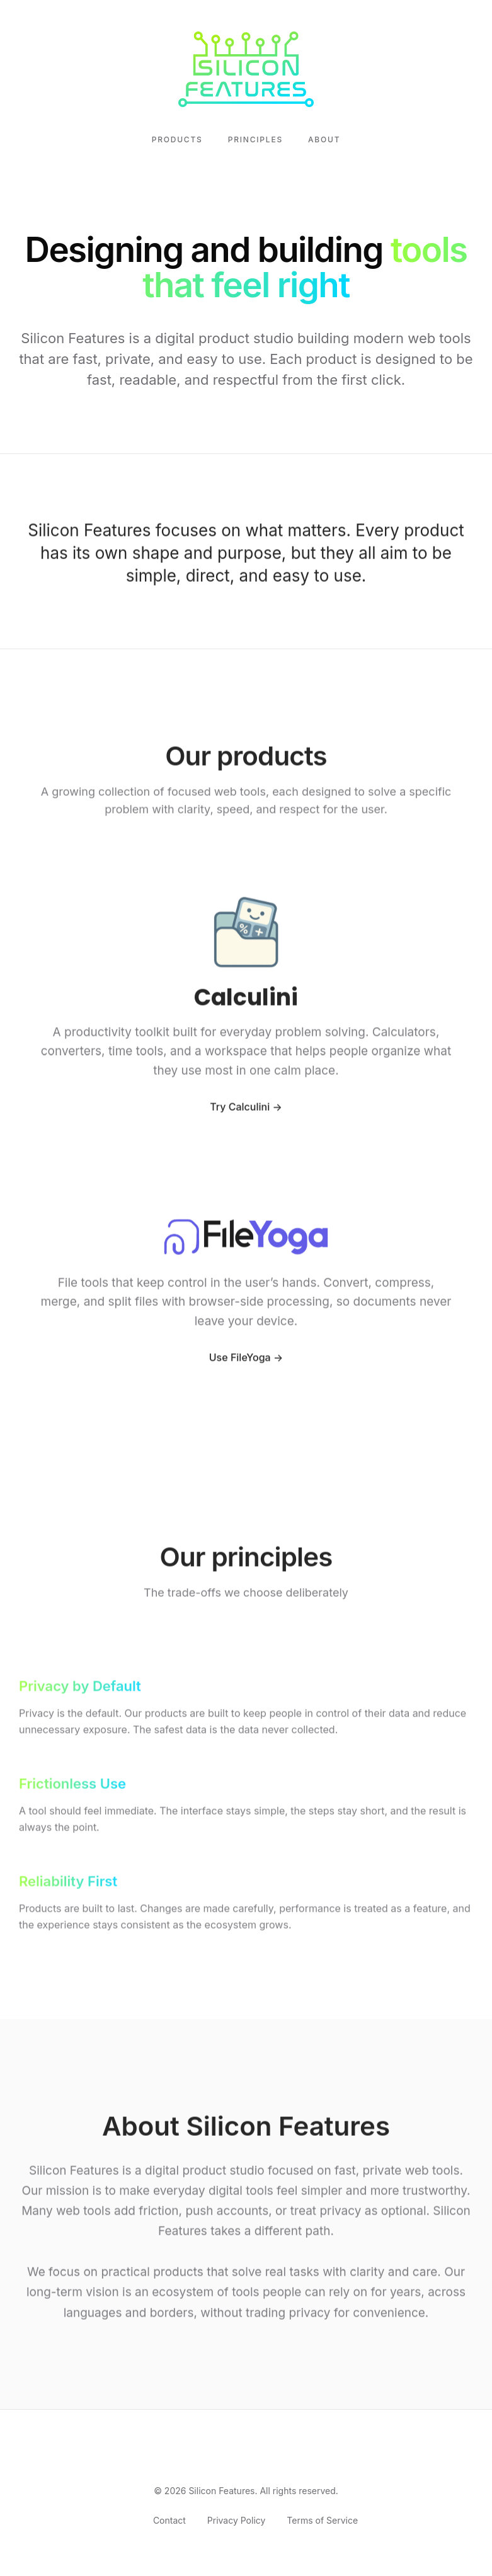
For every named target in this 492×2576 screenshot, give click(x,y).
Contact (169, 2520)
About (324, 139)
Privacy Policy (236, 2520)
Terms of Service (322, 2520)
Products (177, 139)
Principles (255, 139)
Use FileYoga (240, 1369)
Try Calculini (240, 1118)
